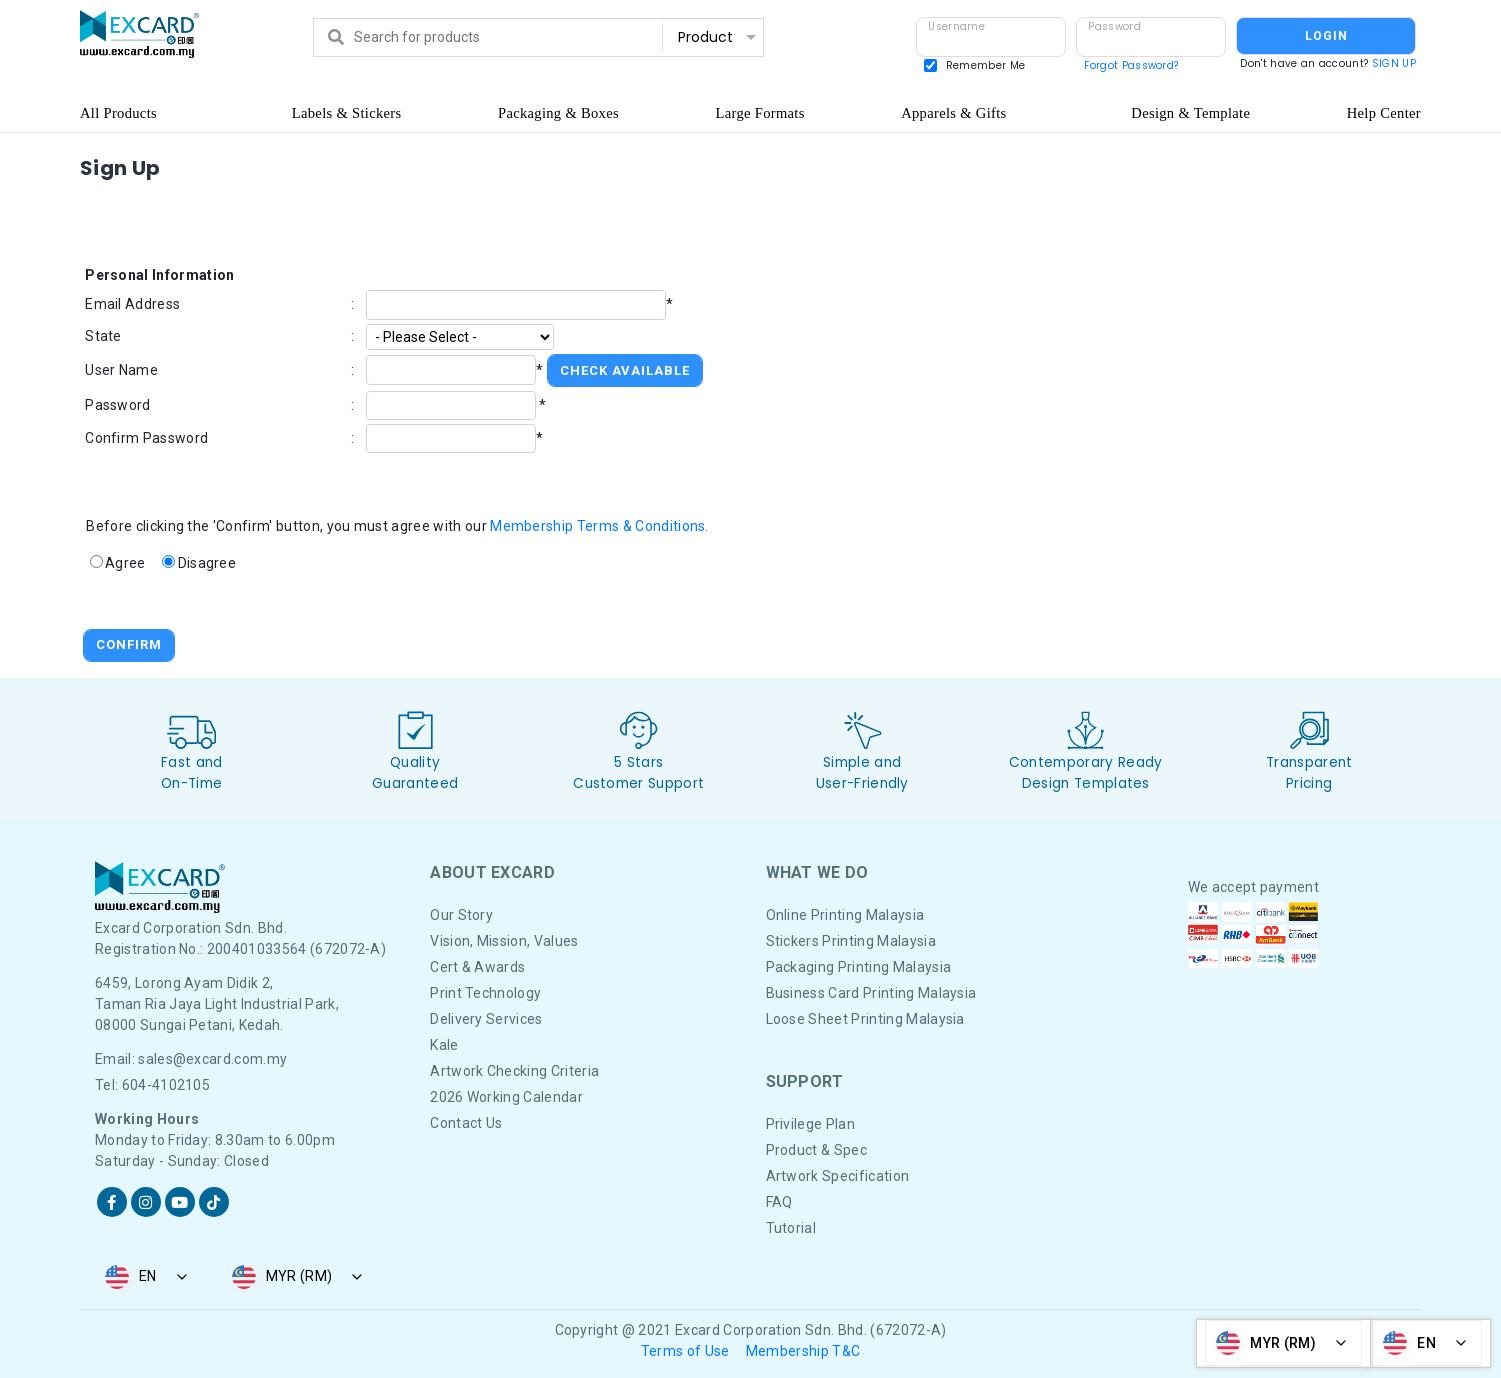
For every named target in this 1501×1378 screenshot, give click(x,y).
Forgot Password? (1131, 65)
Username (956, 26)
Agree (125, 563)
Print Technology (485, 993)
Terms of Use (685, 1351)
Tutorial (791, 1228)
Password (1114, 26)
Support (805, 1081)
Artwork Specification (838, 1176)
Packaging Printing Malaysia (859, 967)
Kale (444, 1045)
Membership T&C (803, 1351)
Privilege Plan (810, 1124)
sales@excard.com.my (212, 1059)
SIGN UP (1394, 63)
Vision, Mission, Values (504, 941)
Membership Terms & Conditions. (599, 526)
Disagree (207, 563)
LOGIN (1326, 36)
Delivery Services (486, 1019)
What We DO (817, 872)
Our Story (461, 915)
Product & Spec (816, 1150)
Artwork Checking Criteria (514, 1071)
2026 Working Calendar (506, 1097)
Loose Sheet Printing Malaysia (865, 1019)
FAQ (779, 1202)
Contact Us (466, 1123)
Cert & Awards (477, 967)
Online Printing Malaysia (845, 915)
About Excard (492, 872)
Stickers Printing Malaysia (851, 941)
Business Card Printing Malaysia (871, 993)
